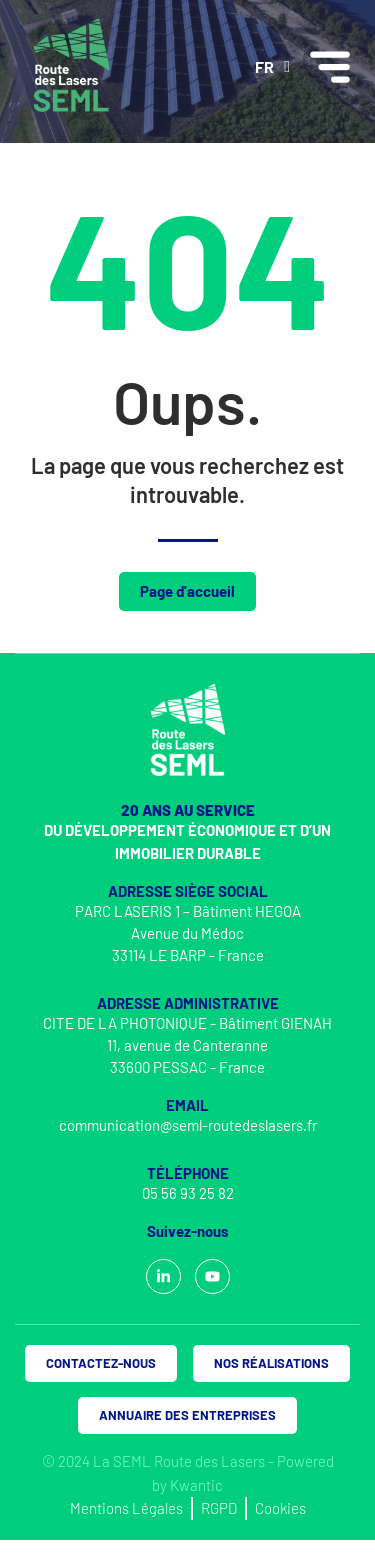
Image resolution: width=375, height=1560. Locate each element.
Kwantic (196, 1485)
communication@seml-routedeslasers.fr (188, 1125)
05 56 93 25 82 (188, 1193)
